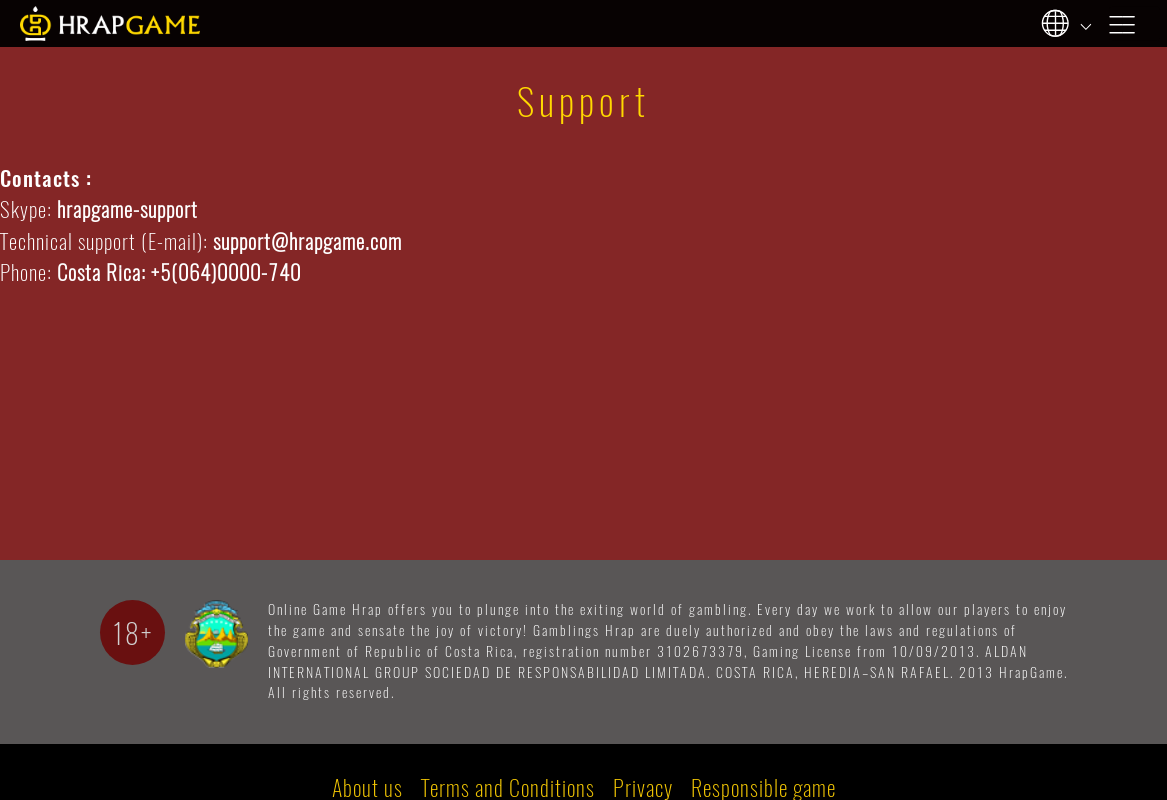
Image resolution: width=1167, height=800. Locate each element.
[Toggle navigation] (1135, 23)
